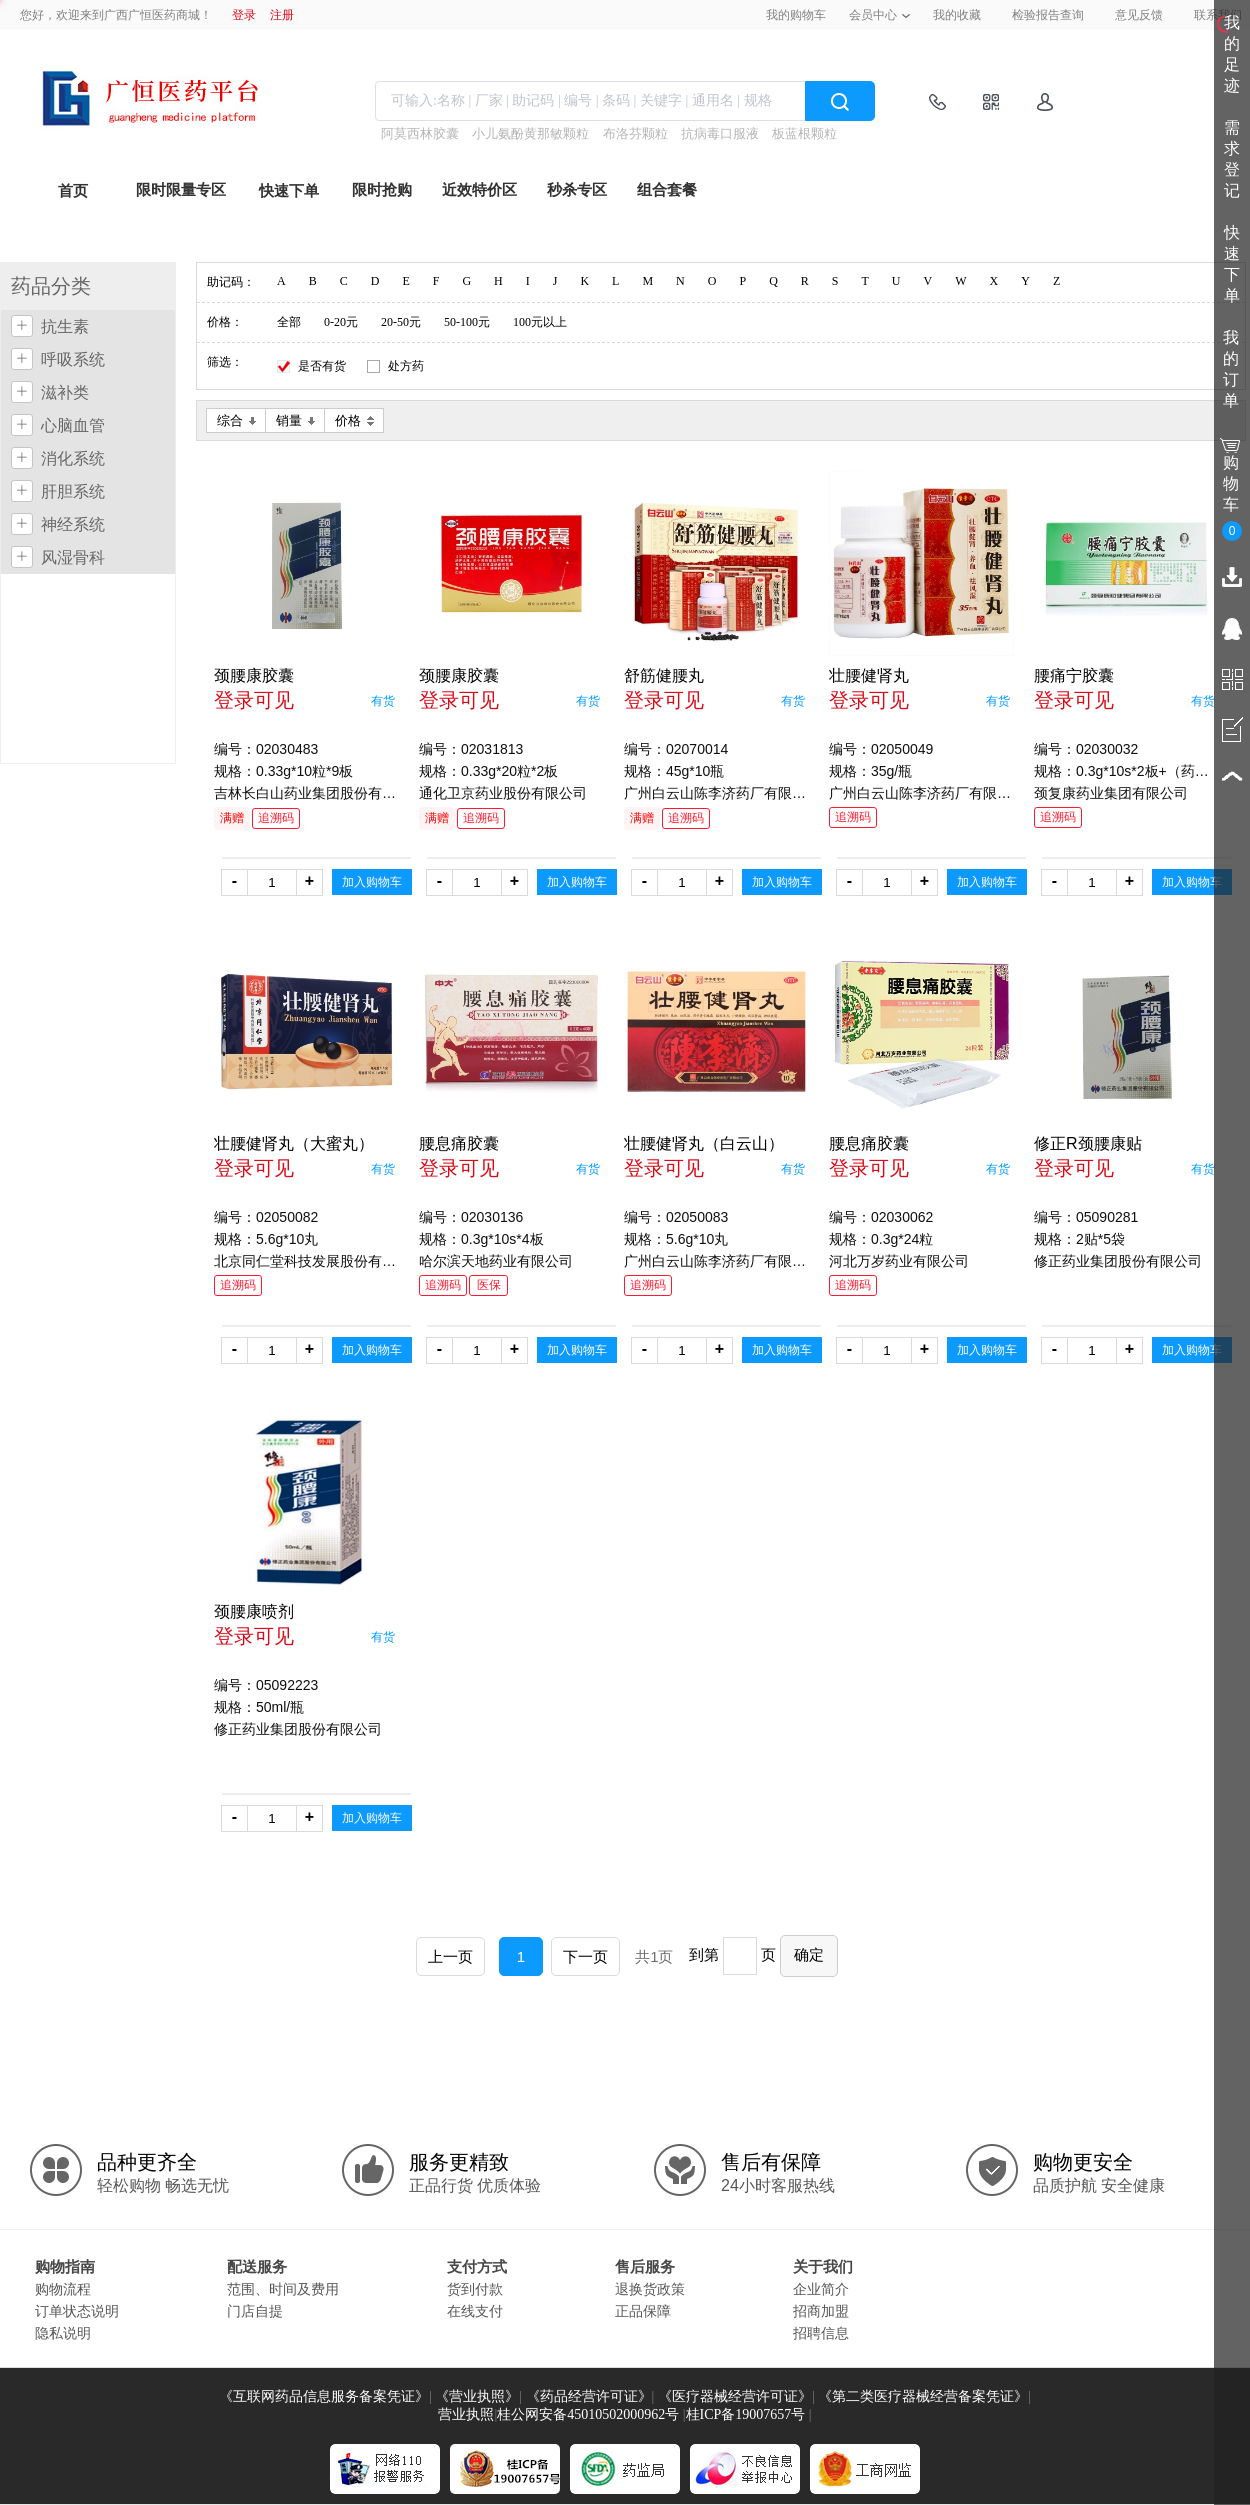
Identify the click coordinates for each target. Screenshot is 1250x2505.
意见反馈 (1139, 15)
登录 (244, 15)
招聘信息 (821, 2333)
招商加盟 (821, 2311)
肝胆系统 (73, 491)
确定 (809, 1954)
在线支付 (475, 2311)
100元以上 (540, 322)
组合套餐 (667, 190)
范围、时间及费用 (283, 2289)
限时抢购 (382, 190)
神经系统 (73, 524)
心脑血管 (73, 425)
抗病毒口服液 (720, 133)
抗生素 (65, 326)
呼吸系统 (73, 359)
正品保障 (643, 2311)
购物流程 (63, 2289)
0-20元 (341, 322)
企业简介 (821, 2289)
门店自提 (255, 2311)
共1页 (654, 1956)
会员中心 (873, 15)
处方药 (406, 366)
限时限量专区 (181, 190)
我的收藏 (957, 15)
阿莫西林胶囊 (420, 133)
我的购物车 (796, 15)
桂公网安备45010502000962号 (588, 2414)
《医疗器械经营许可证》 (735, 2396)
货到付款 (475, 2289)
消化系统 (73, 458)
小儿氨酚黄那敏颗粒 (530, 133)
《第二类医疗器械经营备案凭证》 (923, 2396)
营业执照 (466, 2414)
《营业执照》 (477, 2396)
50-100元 (467, 322)
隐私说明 (63, 2333)
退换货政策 (650, 2289)
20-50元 (401, 322)
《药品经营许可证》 (589, 2396)
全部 (289, 322)
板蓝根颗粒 (804, 133)
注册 (282, 15)
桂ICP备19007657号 (746, 2414)
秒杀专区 (577, 190)
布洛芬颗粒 (635, 133)
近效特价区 (479, 190)
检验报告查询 (1048, 15)
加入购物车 (372, 882)
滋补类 (65, 392)
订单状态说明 (77, 2311)
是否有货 (322, 366)
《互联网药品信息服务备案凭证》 (324, 2396)
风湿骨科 (73, 557)
